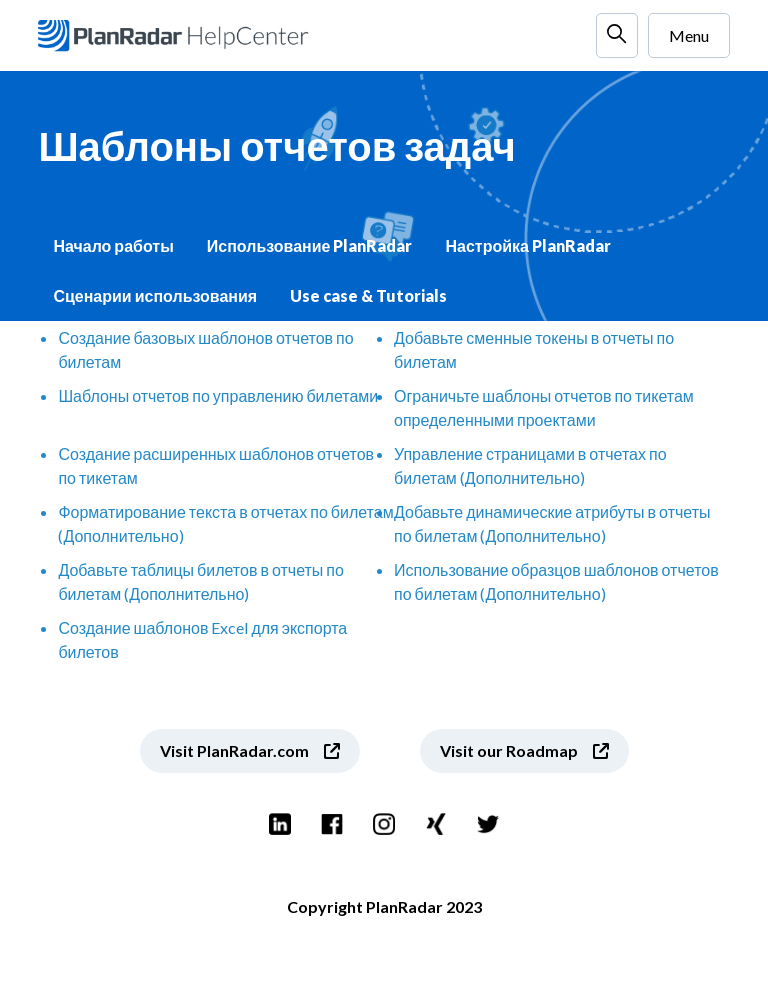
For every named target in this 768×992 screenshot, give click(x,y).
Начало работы (113, 245)
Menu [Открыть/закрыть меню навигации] (689, 35)
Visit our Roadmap (509, 750)
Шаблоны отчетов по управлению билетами (218, 395)
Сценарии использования (155, 295)
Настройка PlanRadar (527, 245)
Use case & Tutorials (368, 295)
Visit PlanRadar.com (234, 750)
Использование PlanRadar (310, 245)
